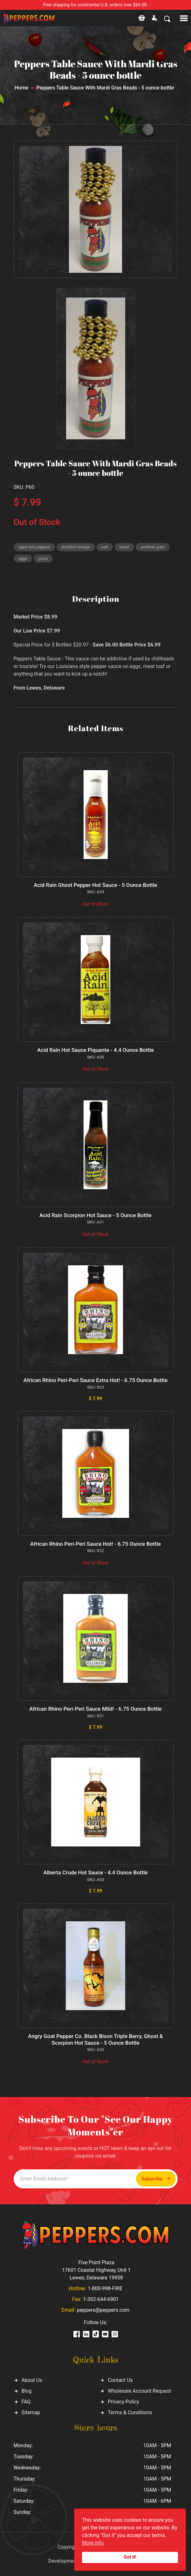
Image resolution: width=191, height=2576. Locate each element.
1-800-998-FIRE (105, 2288)
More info (93, 2543)
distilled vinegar (75, 547)
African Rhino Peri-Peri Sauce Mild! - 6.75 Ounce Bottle (95, 1709)
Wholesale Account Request (139, 2391)
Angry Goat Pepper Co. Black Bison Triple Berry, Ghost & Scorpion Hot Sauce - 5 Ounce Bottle (95, 2039)
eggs (22, 558)
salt (104, 547)
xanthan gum (152, 547)
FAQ (26, 2402)
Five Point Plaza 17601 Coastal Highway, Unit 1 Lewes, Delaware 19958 (96, 2270)
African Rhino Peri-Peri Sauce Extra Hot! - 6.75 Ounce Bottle (96, 1380)
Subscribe (155, 2178)
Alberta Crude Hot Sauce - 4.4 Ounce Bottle (95, 1872)
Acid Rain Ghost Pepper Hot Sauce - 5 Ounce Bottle (95, 885)
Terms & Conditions (130, 2412)
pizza (43, 558)
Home (21, 88)
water (124, 547)
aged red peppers (34, 547)
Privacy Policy (123, 2402)
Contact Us (120, 2380)
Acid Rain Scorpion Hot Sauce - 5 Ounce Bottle (95, 1215)
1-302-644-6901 (101, 2299)
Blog (27, 2391)
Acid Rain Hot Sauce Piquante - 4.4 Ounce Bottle (95, 1050)
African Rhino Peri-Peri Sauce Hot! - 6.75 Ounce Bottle (95, 1544)
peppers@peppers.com (103, 2310)
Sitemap (31, 2412)
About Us (32, 2380)
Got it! (130, 2557)
